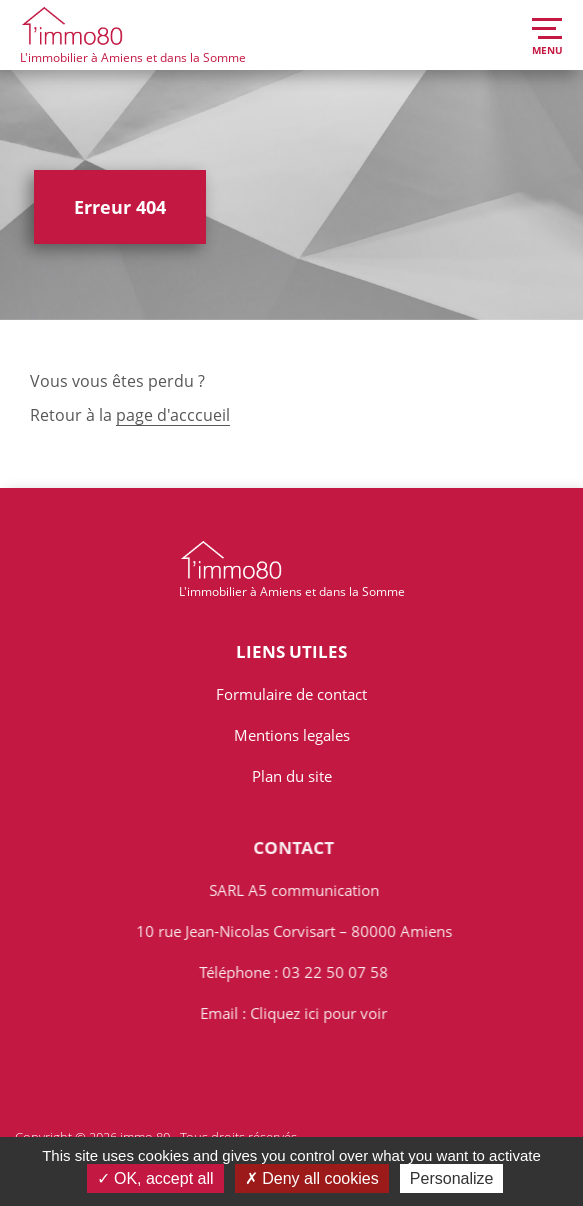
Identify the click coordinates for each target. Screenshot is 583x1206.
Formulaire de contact (291, 694)
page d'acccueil (173, 415)
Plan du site (292, 776)
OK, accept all (155, 1178)
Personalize (452, 1178)
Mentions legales (292, 735)
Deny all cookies (312, 1178)
